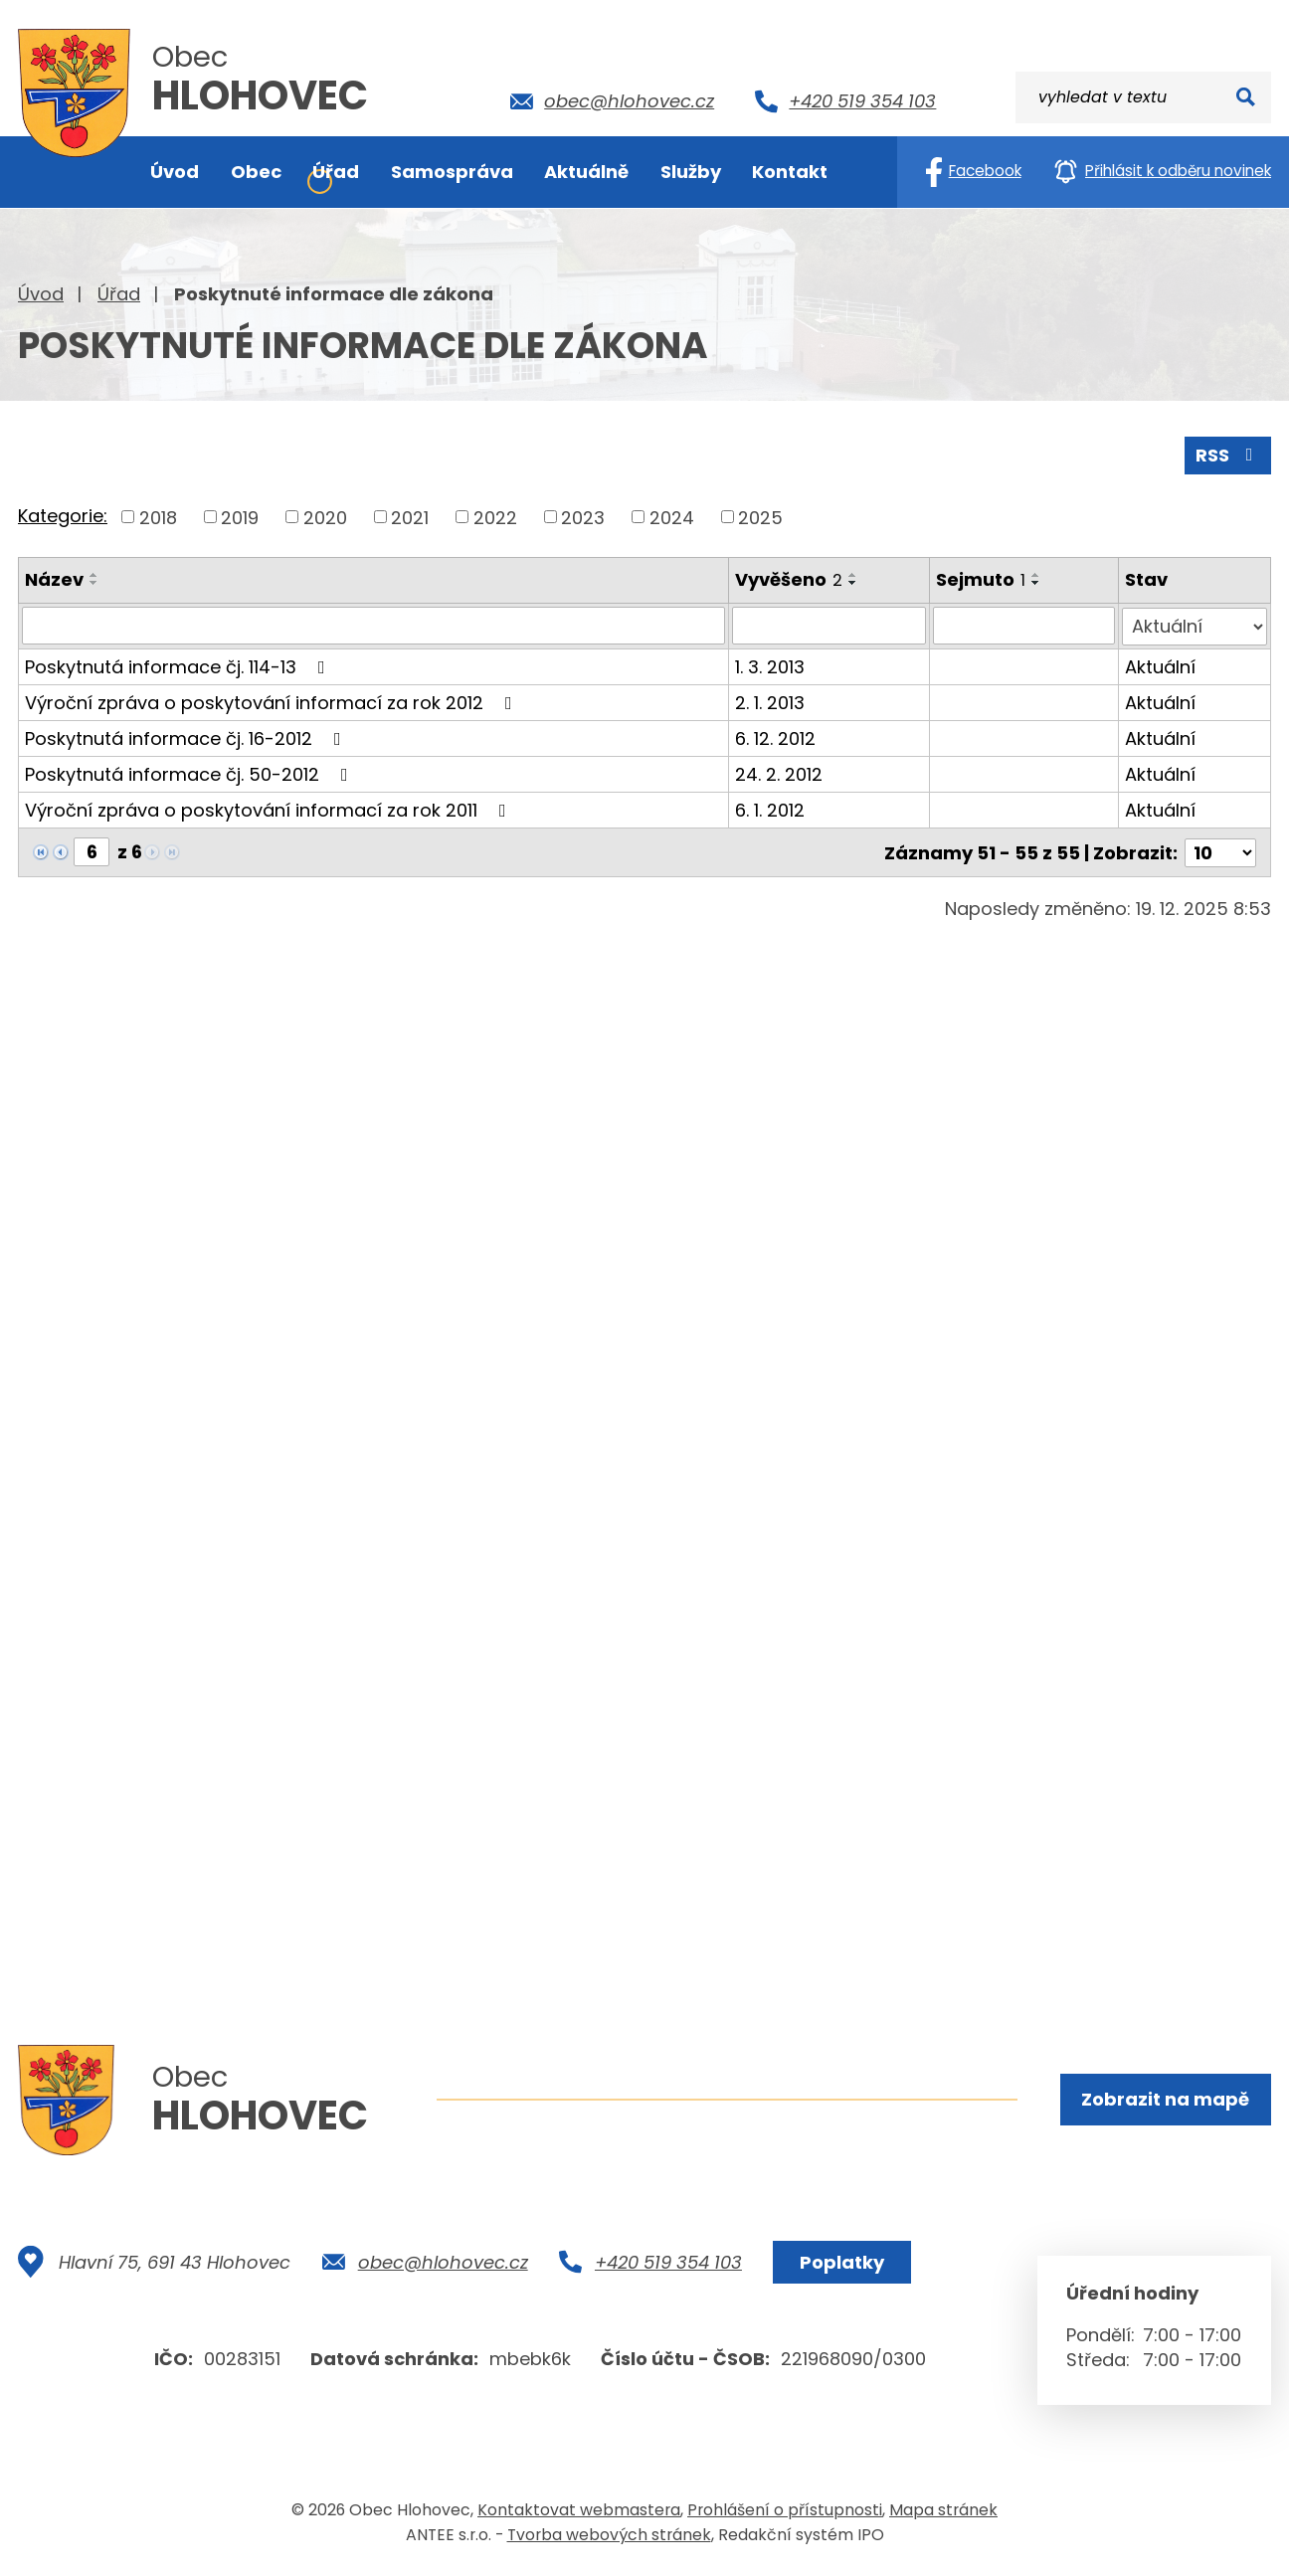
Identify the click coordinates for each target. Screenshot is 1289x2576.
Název (54, 579)
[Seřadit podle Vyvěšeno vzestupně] (853, 575)
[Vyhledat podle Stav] (1195, 625)
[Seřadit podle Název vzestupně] (94, 575)
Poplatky (842, 2262)
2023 (583, 516)
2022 (495, 516)
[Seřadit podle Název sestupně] (94, 583)
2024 (671, 516)
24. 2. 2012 (779, 773)
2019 (240, 516)
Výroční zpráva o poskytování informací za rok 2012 (272, 701)
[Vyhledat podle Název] (373, 625)
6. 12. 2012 (775, 737)
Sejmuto (980, 579)
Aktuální (1161, 665)
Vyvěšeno (788, 579)
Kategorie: (62, 515)
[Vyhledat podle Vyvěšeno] (829, 625)
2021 (410, 516)
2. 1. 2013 (770, 701)
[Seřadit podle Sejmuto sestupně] (1036, 583)
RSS (1228, 455)
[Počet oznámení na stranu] (1220, 850)
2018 (158, 516)
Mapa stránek (943, 2509)
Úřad (118, 293)
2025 (760, 516)
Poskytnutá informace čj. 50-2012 (190, 773)
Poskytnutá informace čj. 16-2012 (187, 737)
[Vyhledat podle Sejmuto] (1024, 625)
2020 (325, 516)
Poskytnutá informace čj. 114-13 (179, 665)
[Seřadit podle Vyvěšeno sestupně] (853, 583)
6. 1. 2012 (770, 809)
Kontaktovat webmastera (578, 2509)
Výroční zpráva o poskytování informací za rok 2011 (269, 809)
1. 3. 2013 (770, 665)
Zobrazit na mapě (1165, 2099)
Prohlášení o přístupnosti (784, 2509)
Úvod (41, 293)
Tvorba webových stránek (609, 2534)
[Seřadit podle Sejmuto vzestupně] (1036, 575)
